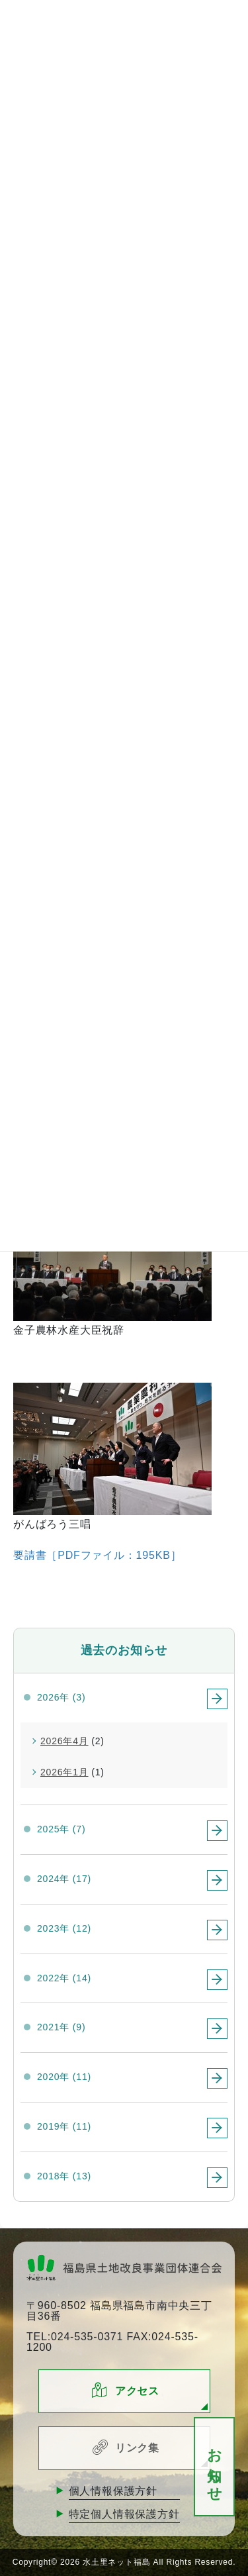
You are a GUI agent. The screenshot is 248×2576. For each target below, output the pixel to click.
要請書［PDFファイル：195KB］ (97, 1555)
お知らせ (214, 2467)
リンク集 (137, 2447)
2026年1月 (64, 1772)
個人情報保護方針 (113, 2491)
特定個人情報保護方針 (124, 2514)
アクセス (137, 2391)
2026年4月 (64, 1741)
